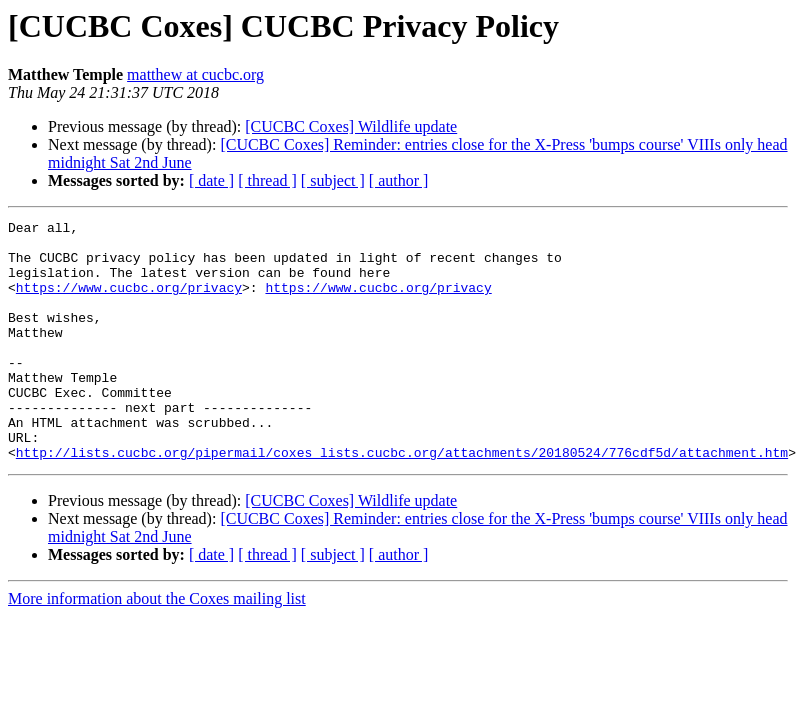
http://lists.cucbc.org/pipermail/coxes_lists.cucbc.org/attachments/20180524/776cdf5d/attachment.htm (402, 500)
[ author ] (399, 180)
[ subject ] (333, 180)
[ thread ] (267, 180)
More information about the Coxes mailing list (157, 646)
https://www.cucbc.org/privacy (129, 302)
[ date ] (211, 180)
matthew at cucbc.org (195, 74)
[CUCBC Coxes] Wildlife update (351, 126)
